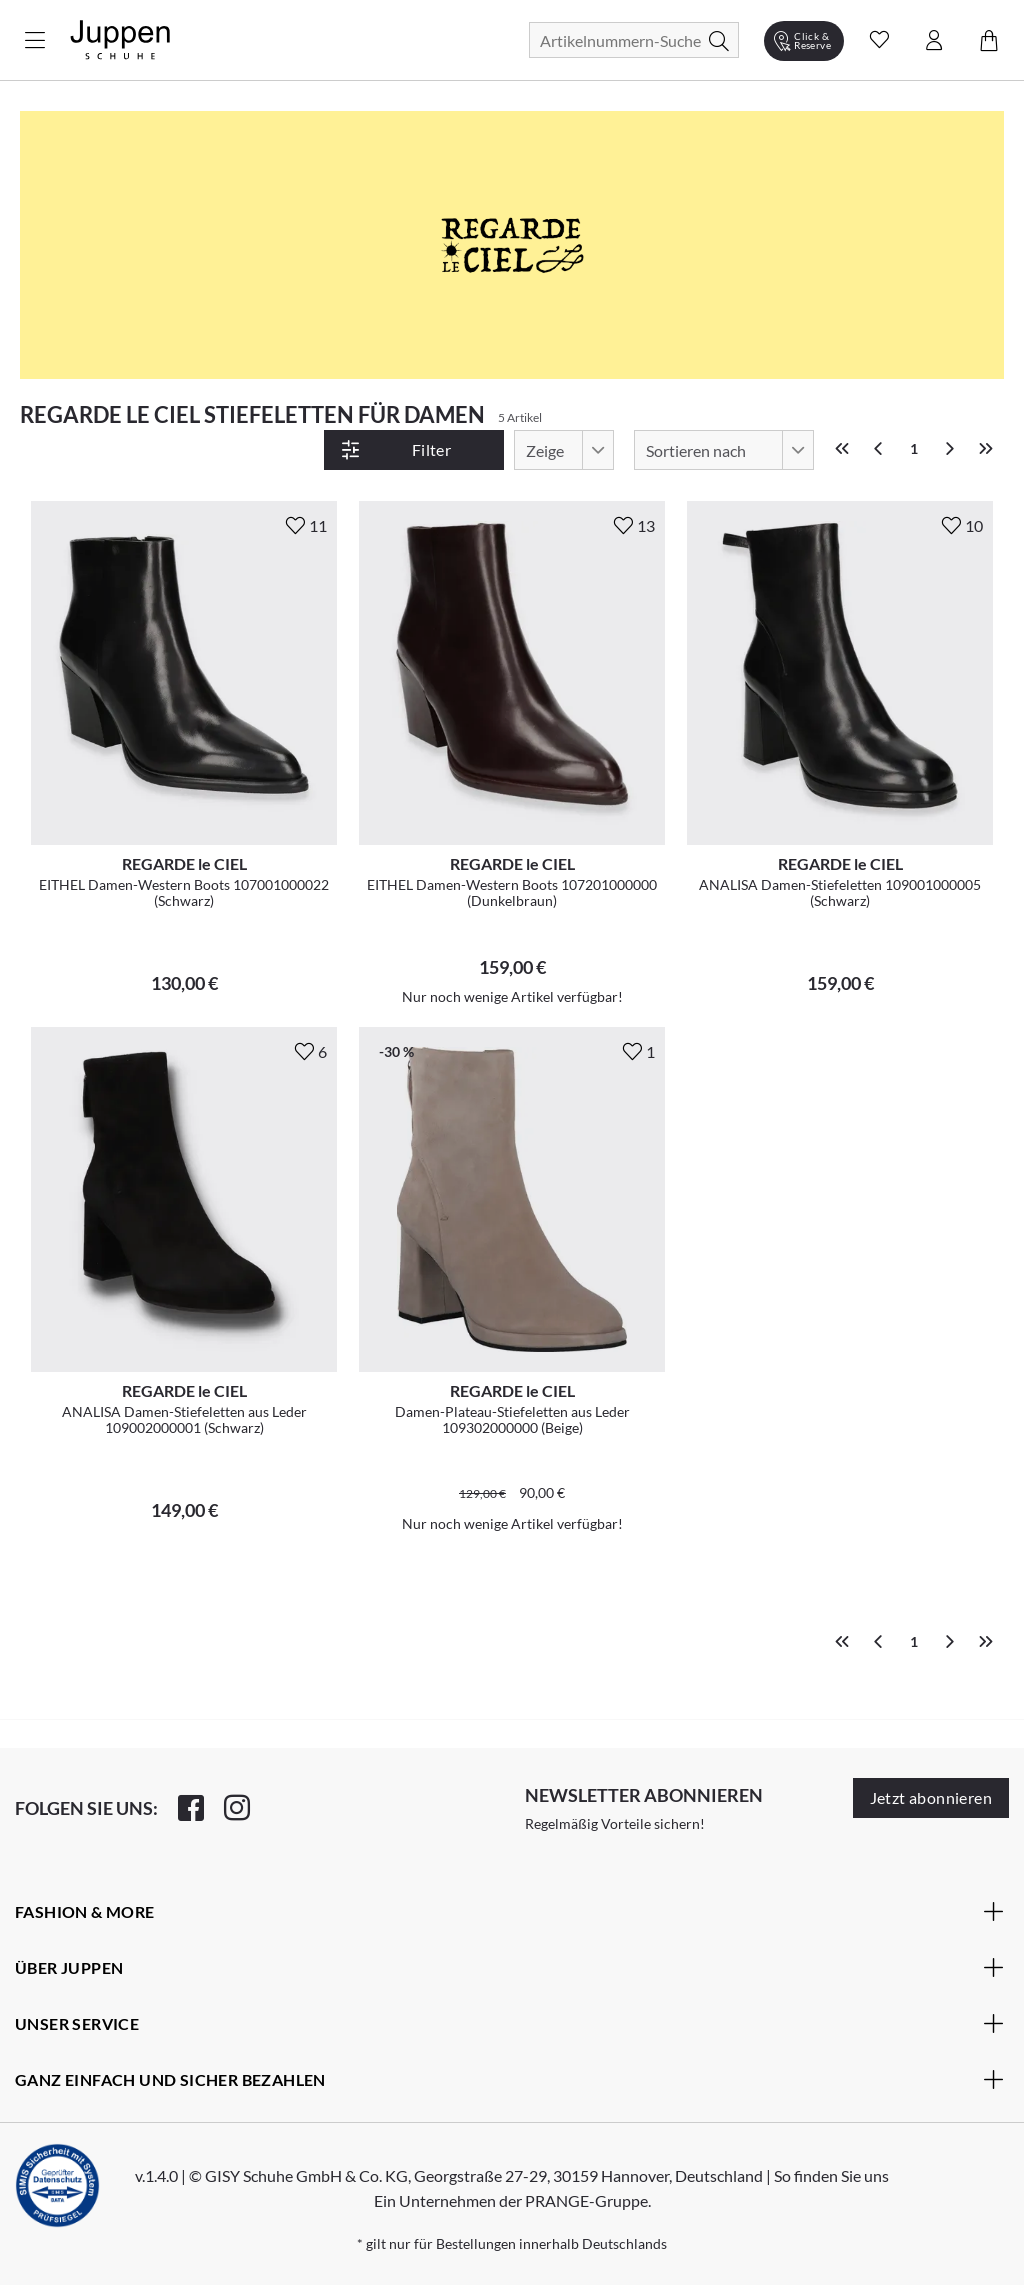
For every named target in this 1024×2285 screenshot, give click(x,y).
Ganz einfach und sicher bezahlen (509, 2079)
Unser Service (509, 2023)
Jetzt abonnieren (931, 1797)
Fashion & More (509, 1911)
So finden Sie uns (831, 2175)
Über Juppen (509, 1967)
